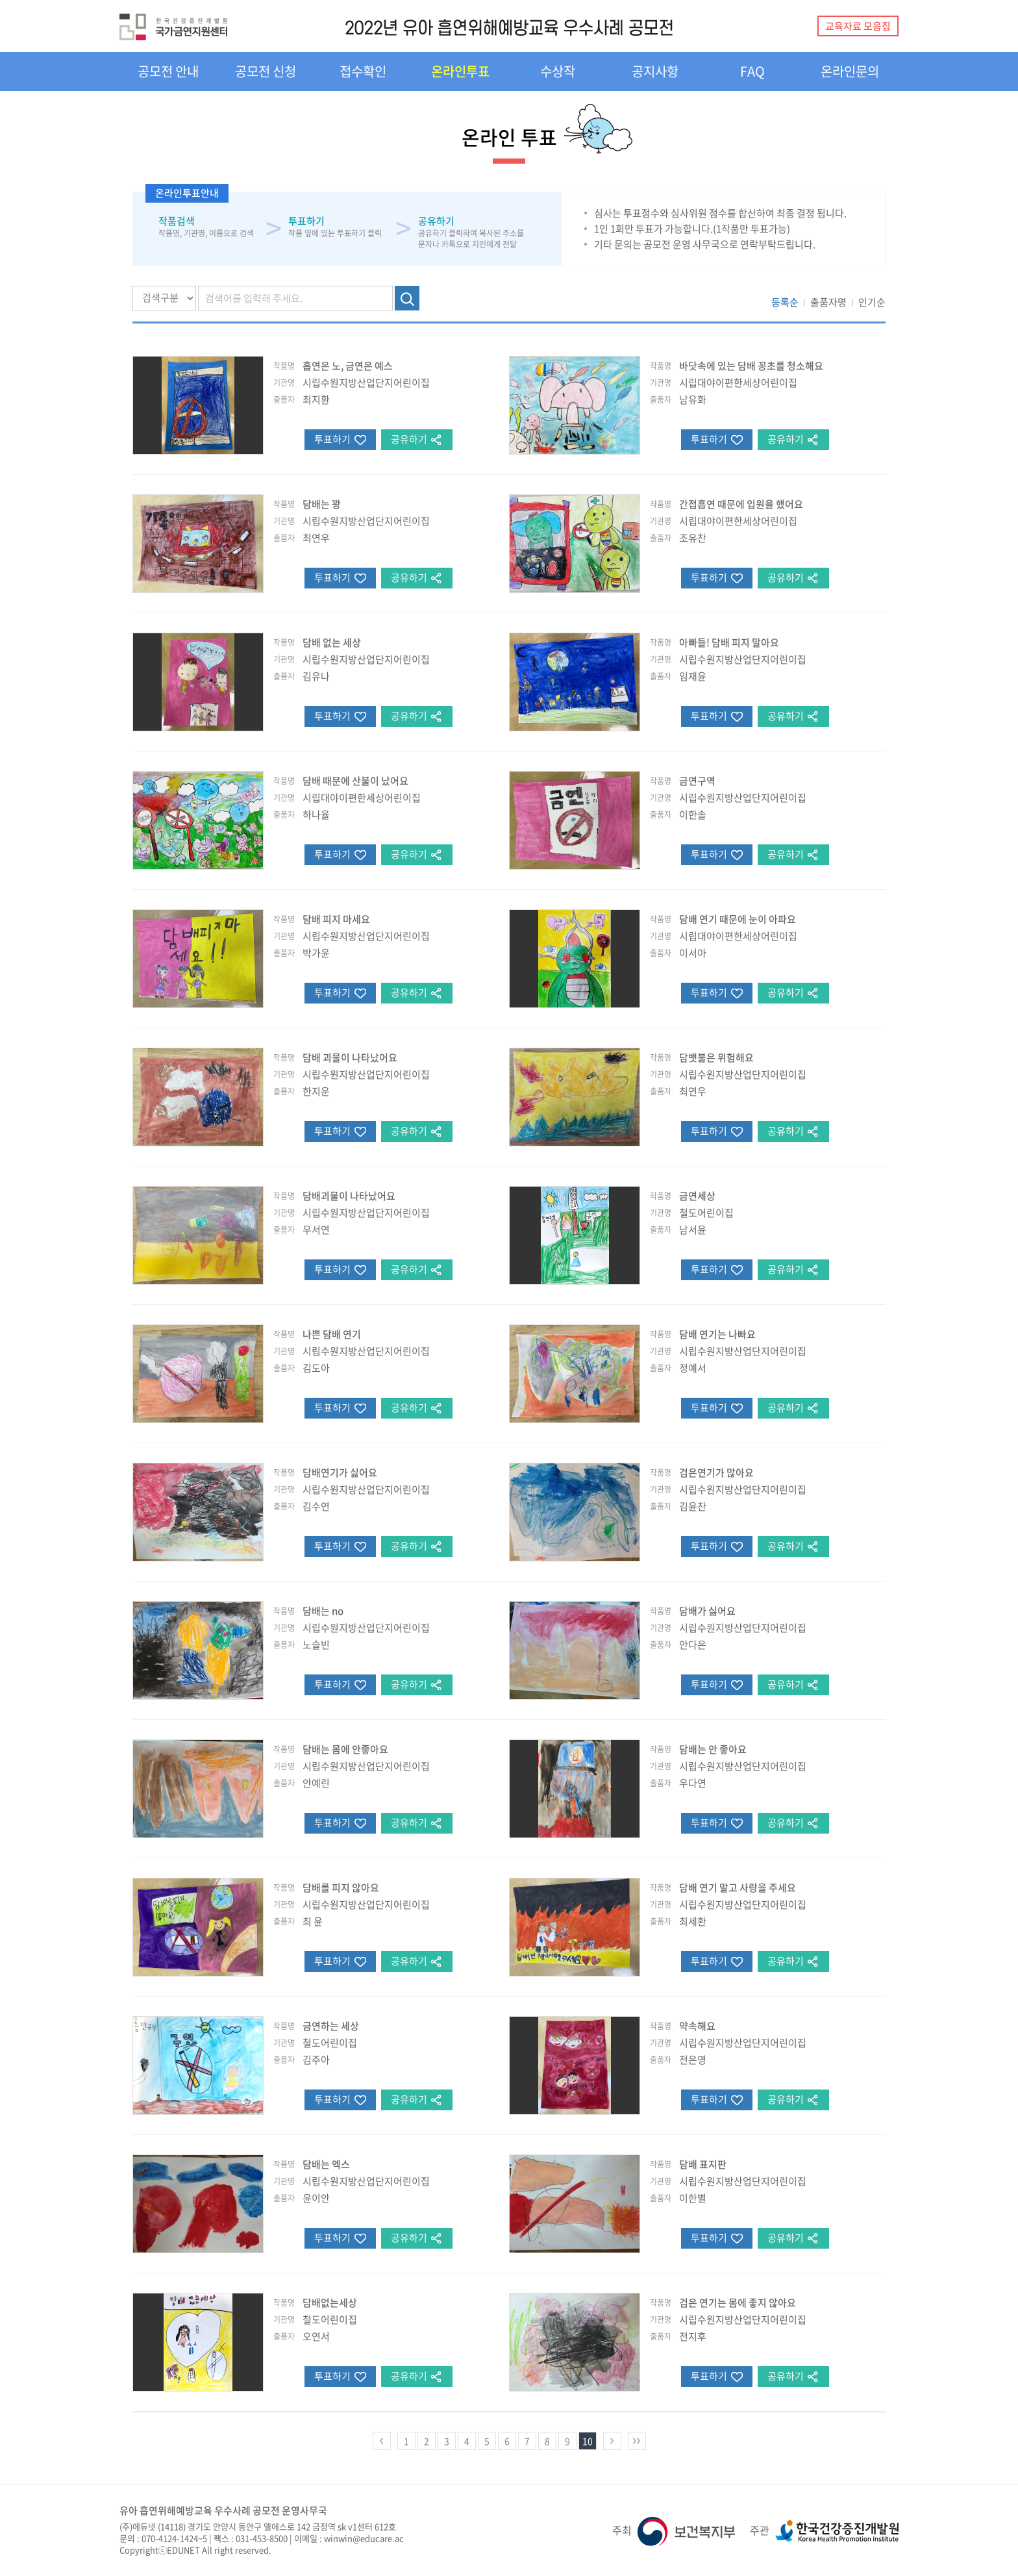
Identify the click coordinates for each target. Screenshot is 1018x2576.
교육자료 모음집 (858, 26)
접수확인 (363, 71)
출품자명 (828, 302)
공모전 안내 (168, 71)
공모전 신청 (265, 71)
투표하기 (332, 439)
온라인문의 (850, 71)
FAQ (752, 71)
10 (587, 2440)
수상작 (557, 71)
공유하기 (409, 439)
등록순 (785, 302)
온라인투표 (460, 71)
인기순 (872, 302)
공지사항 (655, 71)
